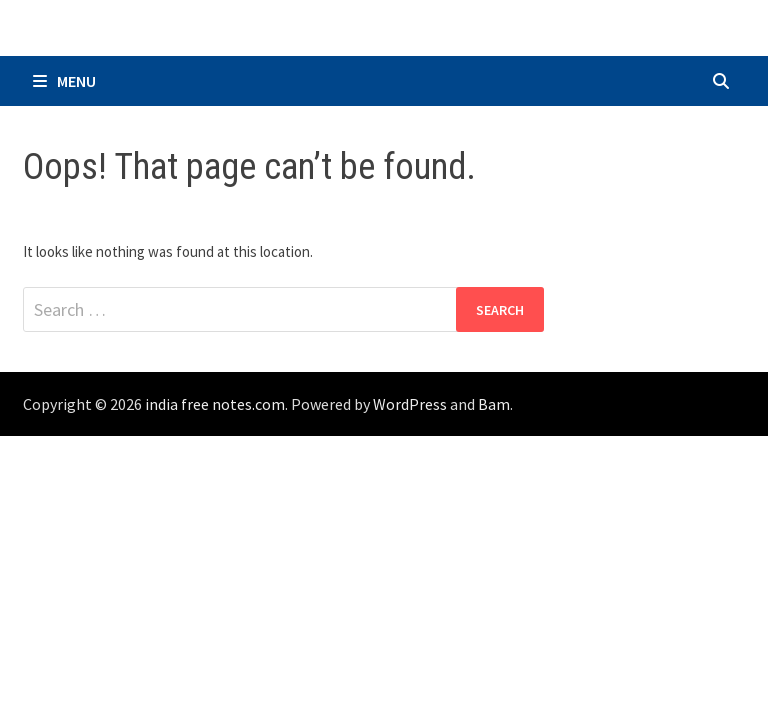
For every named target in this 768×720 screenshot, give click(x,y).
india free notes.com (215, 404)
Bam (494, 404)
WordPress (410, 404)
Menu (64, 81)
